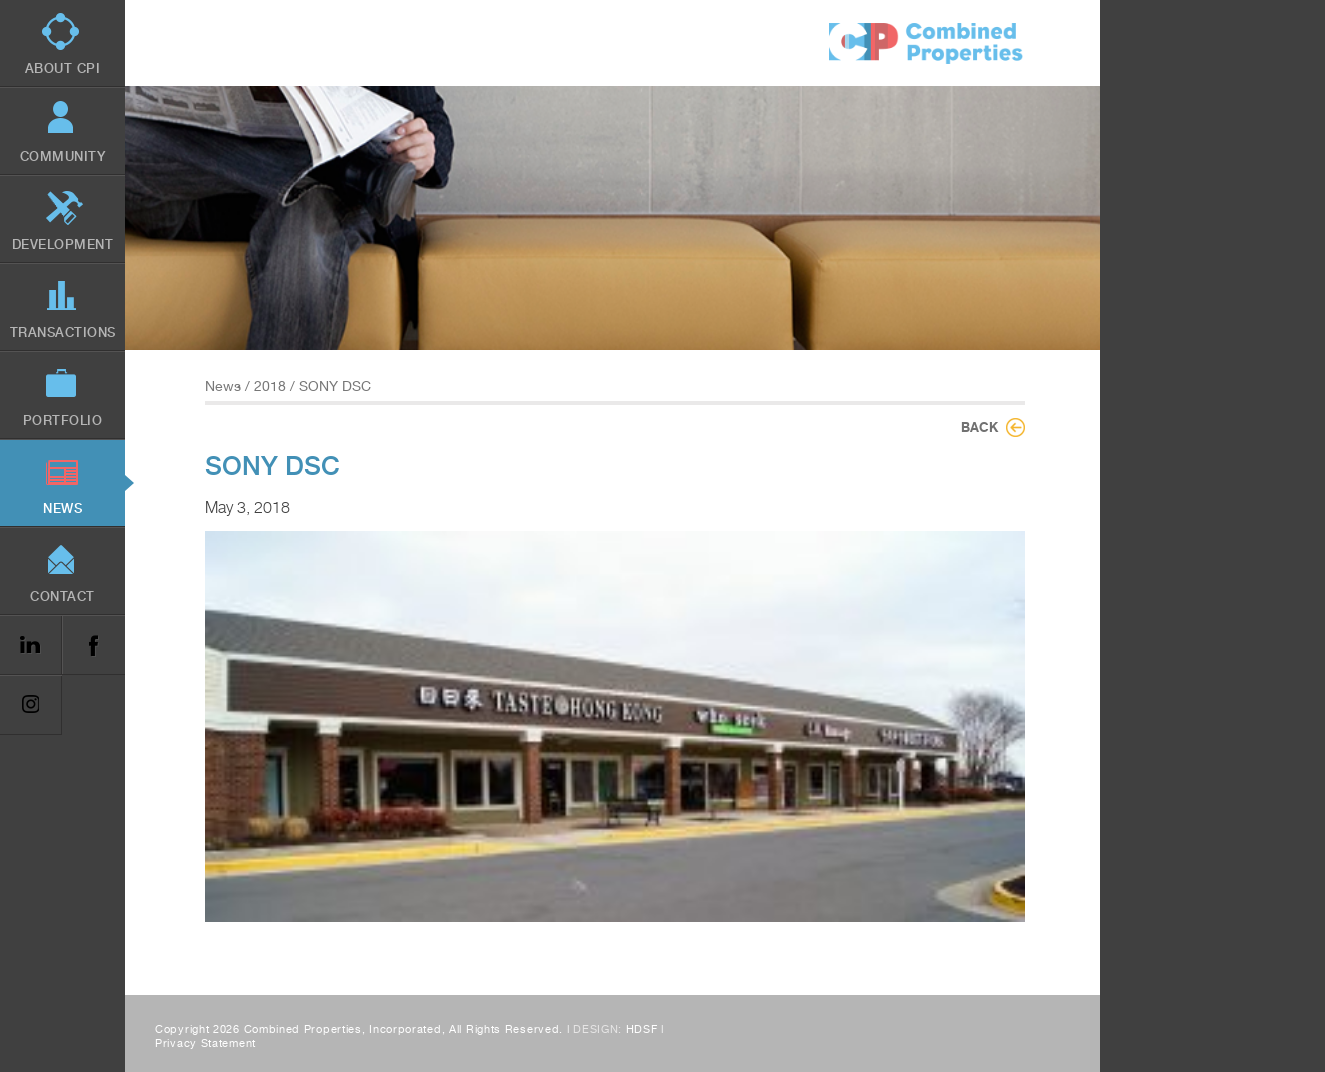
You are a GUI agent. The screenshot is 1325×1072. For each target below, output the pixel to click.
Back (979, 427)
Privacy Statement (205, 1043)
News (223, 386)
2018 (270, 386)
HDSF (642, 1029)
